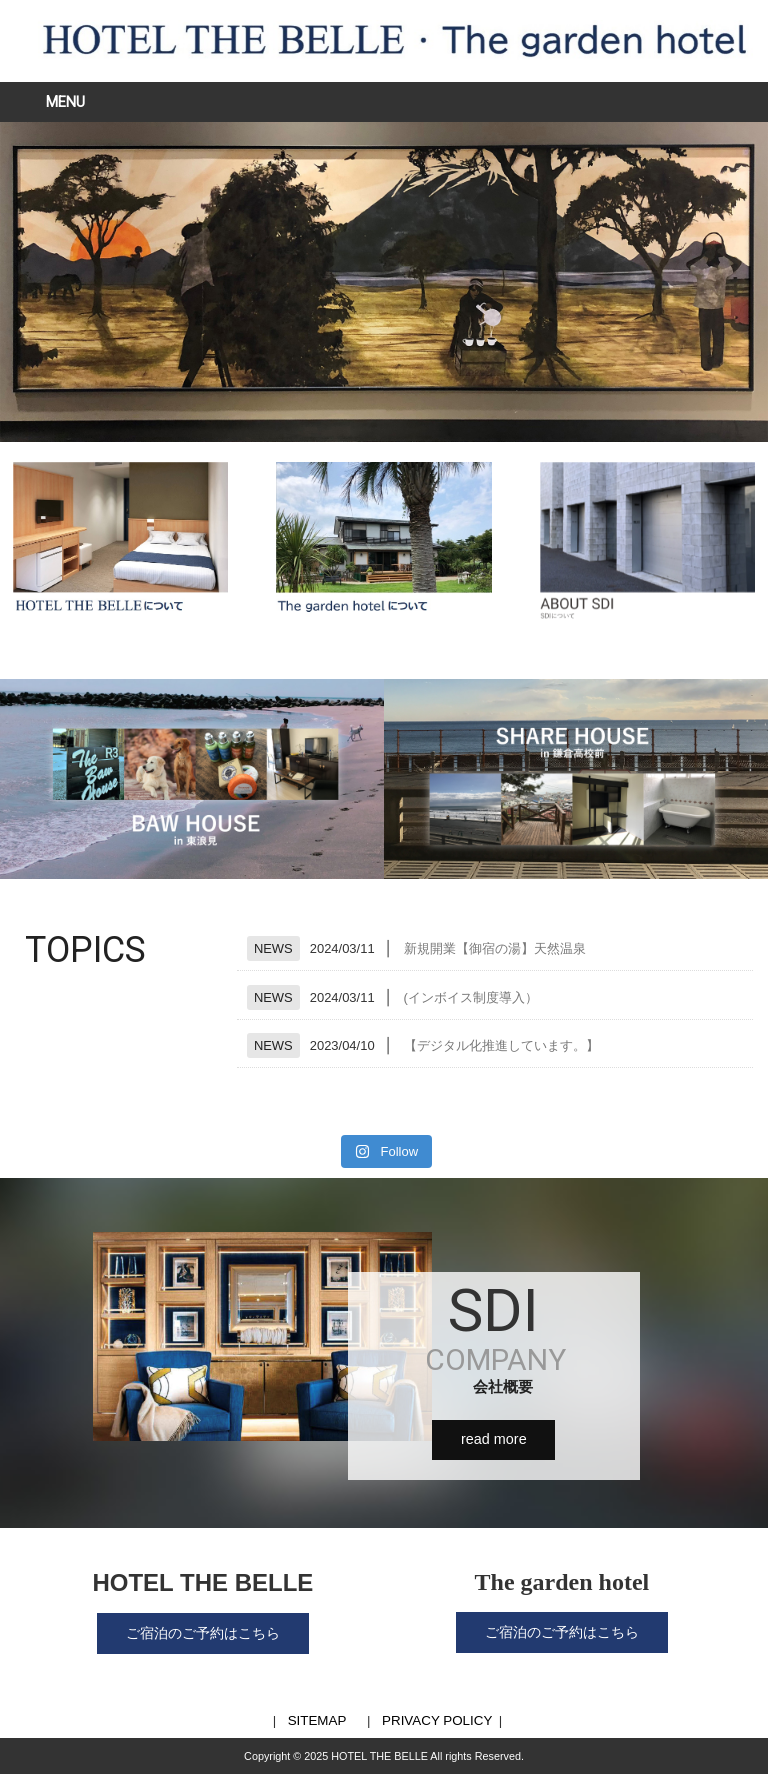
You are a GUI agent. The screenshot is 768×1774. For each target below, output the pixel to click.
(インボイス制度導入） (471, 997)
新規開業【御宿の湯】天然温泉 (495, 948)
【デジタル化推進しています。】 (501, 1045)
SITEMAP (317, 1720)
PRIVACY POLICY (437, 1720)
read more (494, 1439)
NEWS (273, 948)
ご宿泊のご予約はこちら (203, 1633)
